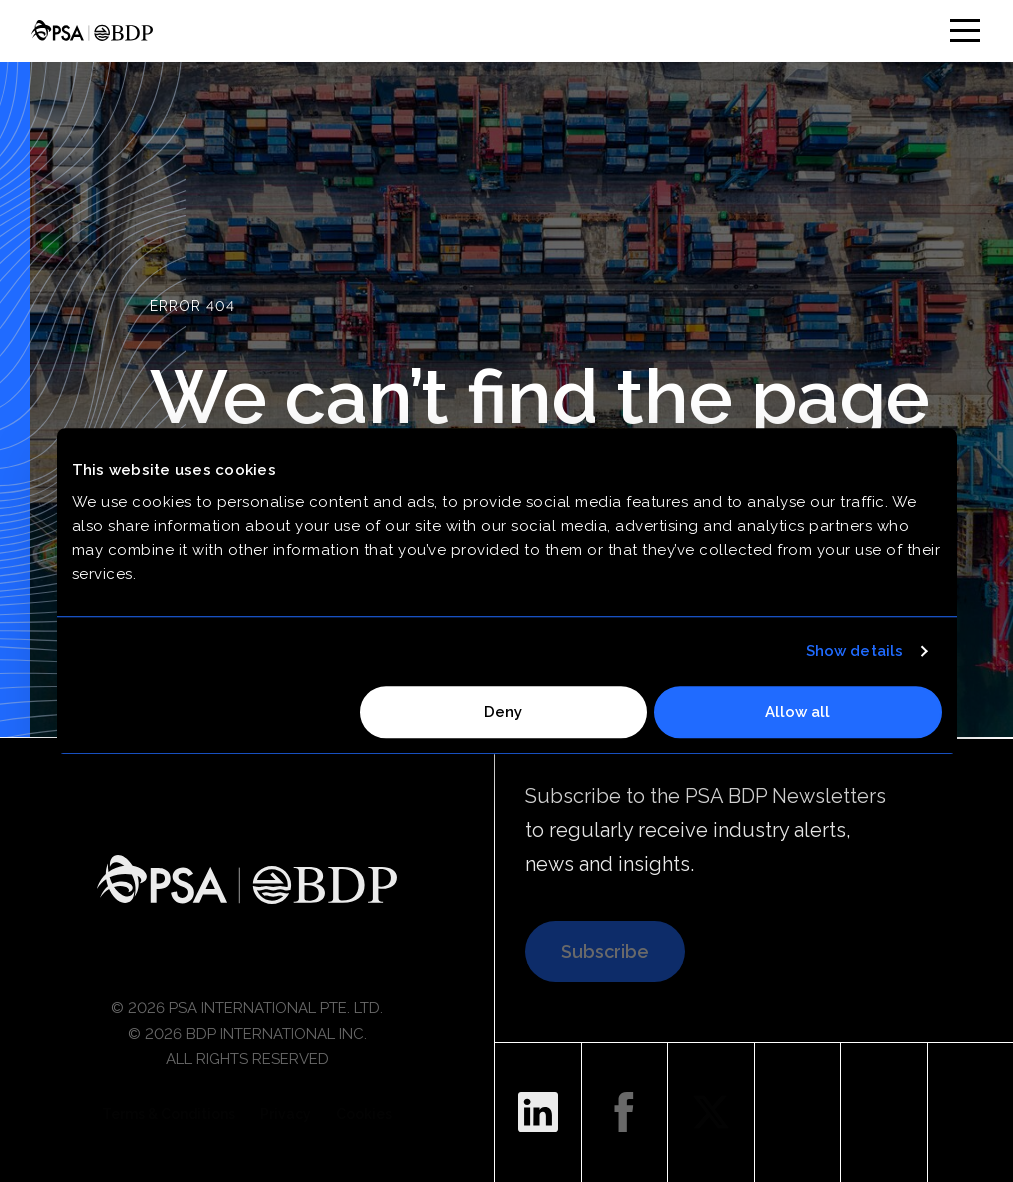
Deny (503, 712)
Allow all (797, 712)
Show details (854, 651)
